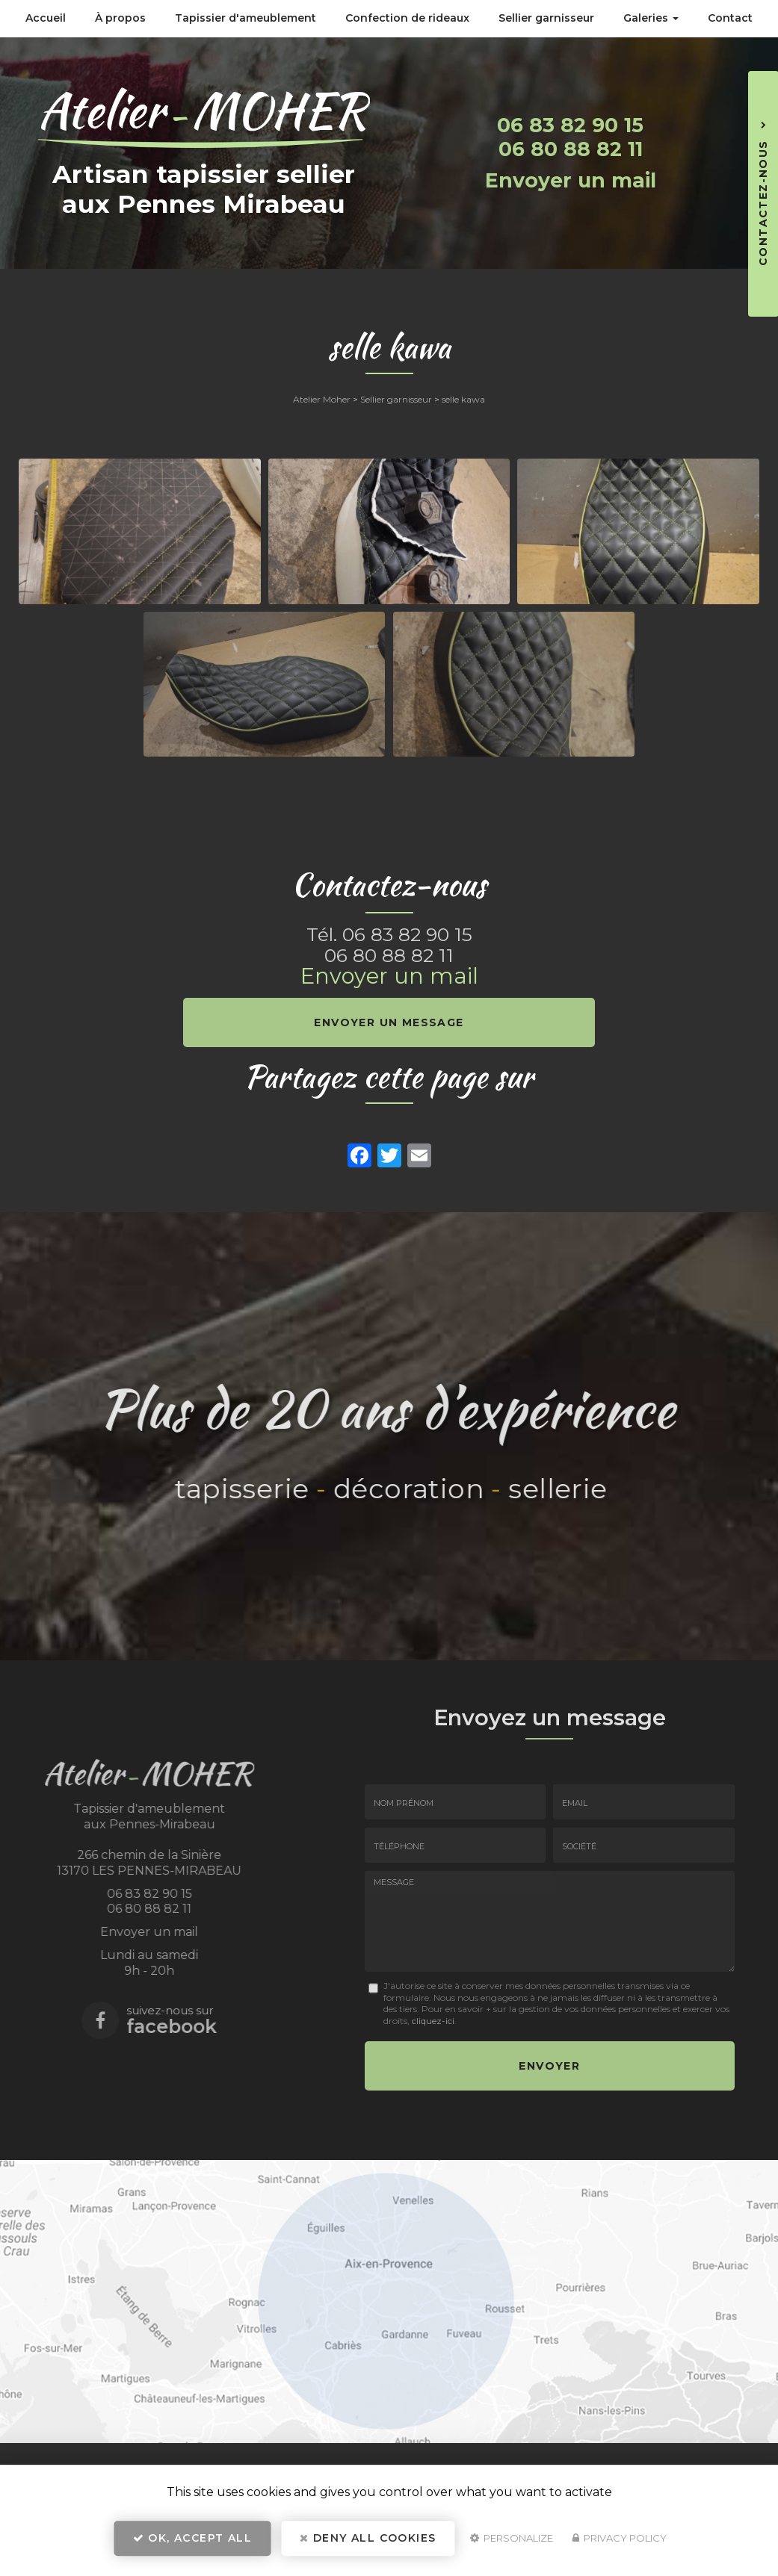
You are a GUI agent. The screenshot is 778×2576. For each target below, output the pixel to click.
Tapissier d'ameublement (245, 18)
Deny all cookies (368, 2543)
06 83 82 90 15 (570, 125)
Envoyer (549, 2063)
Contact (730, 18)
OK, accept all (192, 2543)
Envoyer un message (388, 1022)
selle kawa (463, 399)
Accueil (45, 18)
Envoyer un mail (570, 180)
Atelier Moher (322, 399)
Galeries (651, 18)
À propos (120, 18)
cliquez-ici (433, 2020)
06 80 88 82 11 (570, 149)
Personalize (511, 2543)
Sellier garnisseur (546, 18)
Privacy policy (619, 2543)
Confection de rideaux (407, 18)
